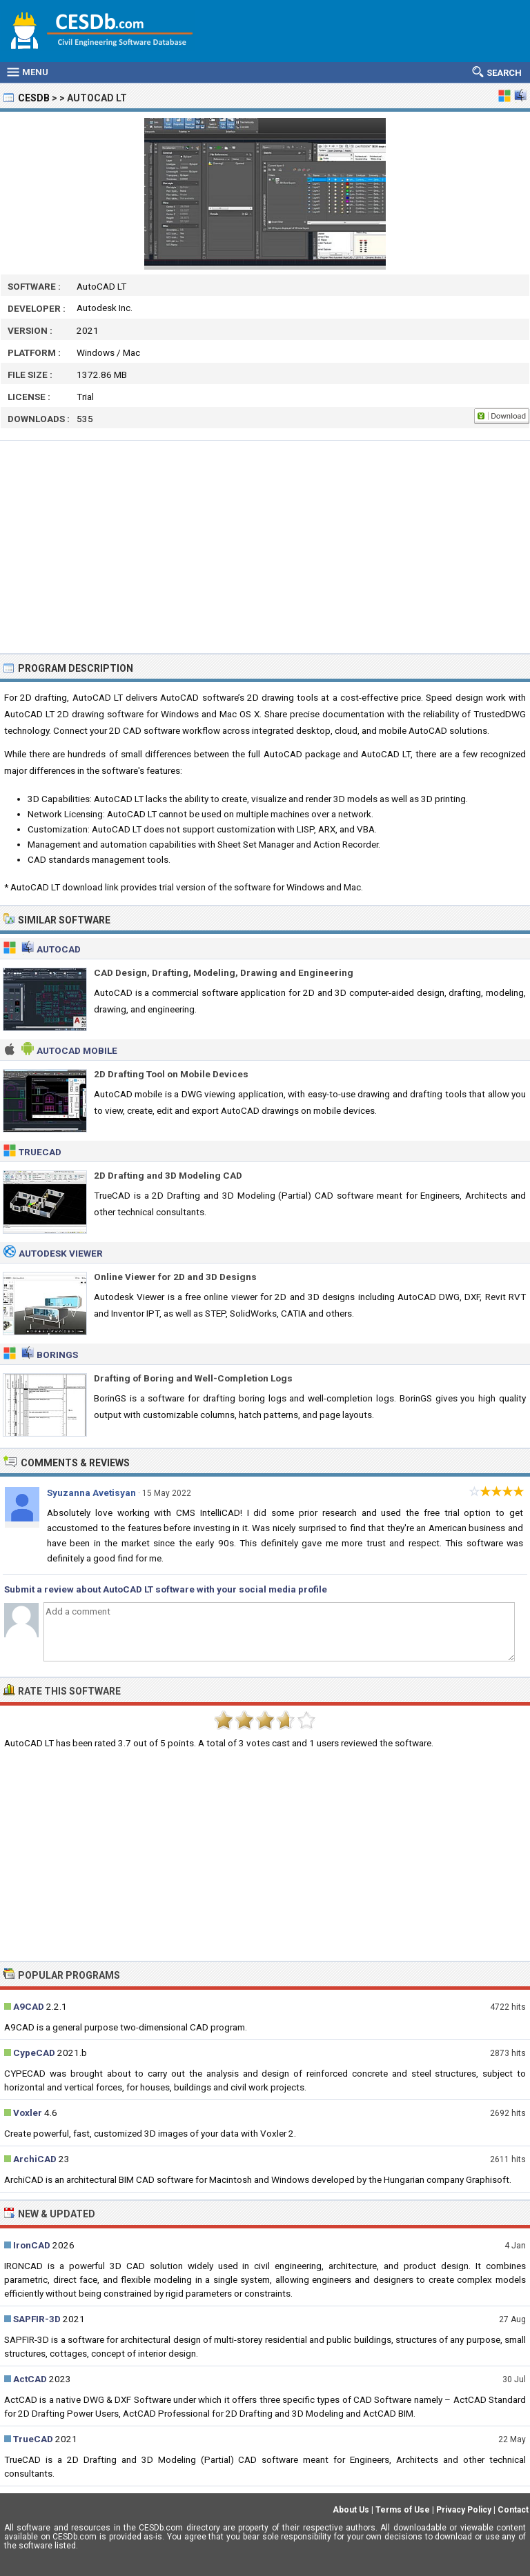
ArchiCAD (35, 2158)
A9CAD (28, 2006)
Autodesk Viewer (61, 1253)
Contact (513, 2510)
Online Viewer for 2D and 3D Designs (175, 1276)
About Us (351, 2510)
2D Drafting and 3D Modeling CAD (168, 1175)
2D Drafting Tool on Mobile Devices (171, 1073)
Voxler (27, 2112)
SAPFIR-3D (37, 2318)
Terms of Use (402, 2510)
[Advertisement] (265, 546)
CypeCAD (34, 2052)
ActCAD (30, 2378)
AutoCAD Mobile (77, 1050)
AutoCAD (59, 949)
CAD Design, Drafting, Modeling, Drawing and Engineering (223, 972)
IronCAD (31, 2244)
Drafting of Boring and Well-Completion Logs (193, 1378)
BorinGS (57, 1354)
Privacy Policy (463, 2510)
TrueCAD (40, 1151)
